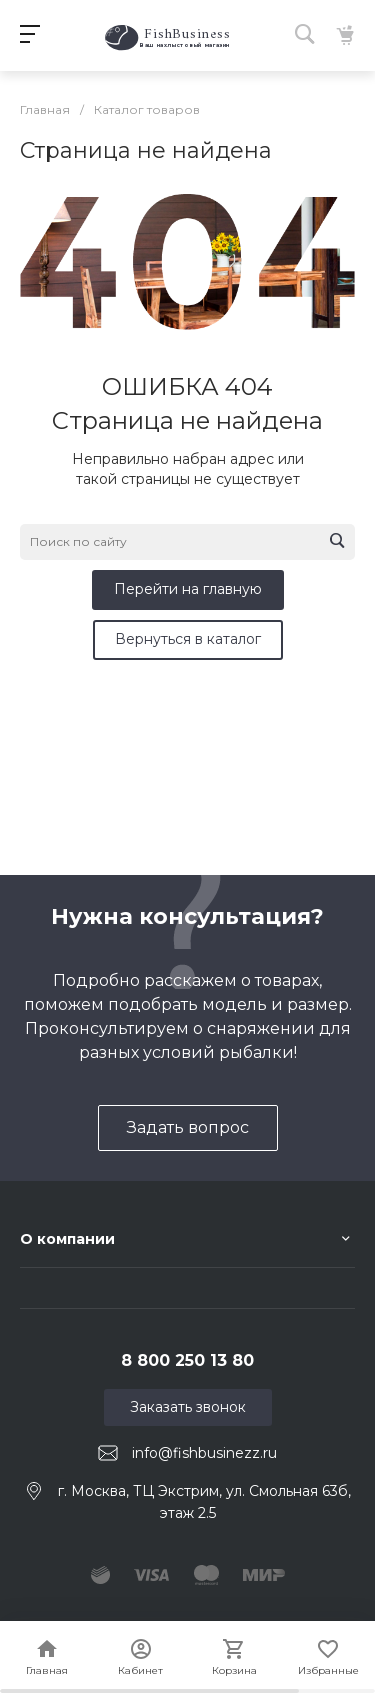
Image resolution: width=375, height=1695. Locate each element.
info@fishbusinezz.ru (204, 1453)
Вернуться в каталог (188, 639)
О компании (67, 1239)
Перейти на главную (188, 589)
